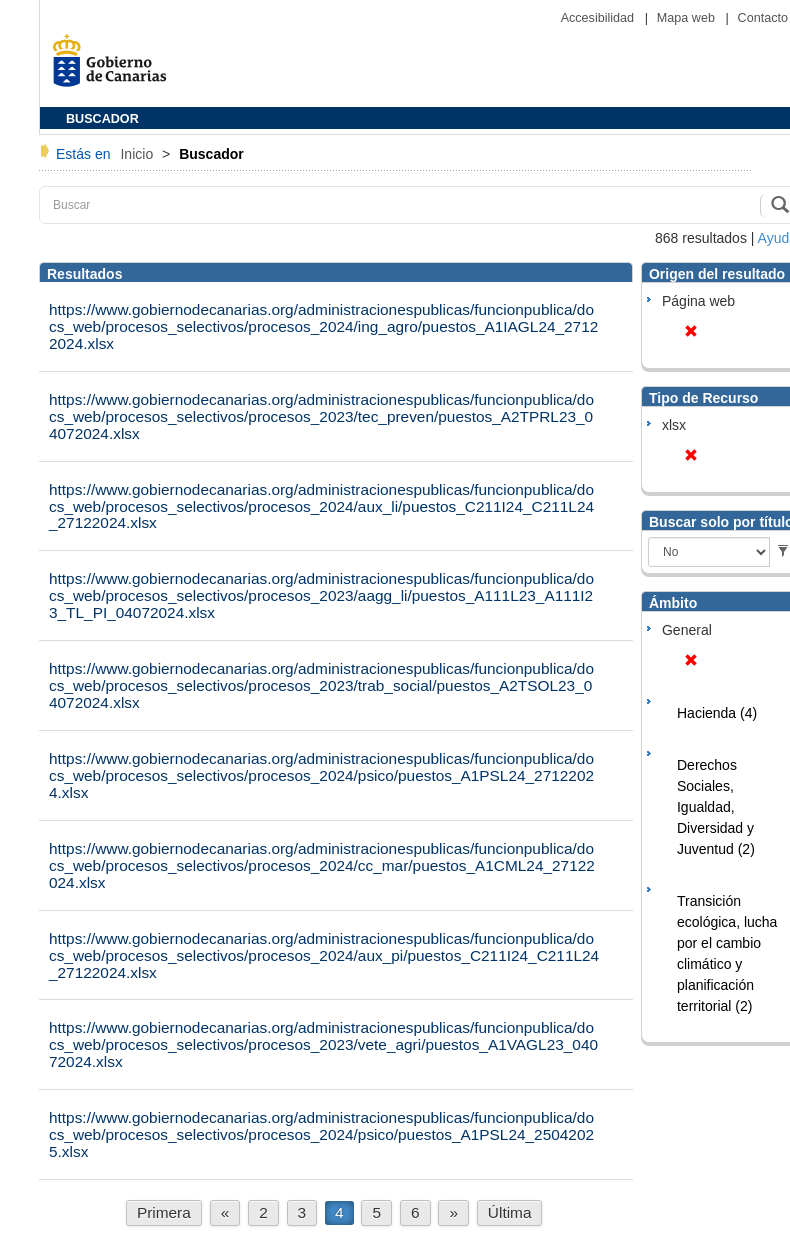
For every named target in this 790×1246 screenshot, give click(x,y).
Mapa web (688, 18)
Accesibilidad (599, 18)
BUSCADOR (102, 119)
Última (510, 1212)
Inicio (138, 154)
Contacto (763, 18)
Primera (164, 1212)
